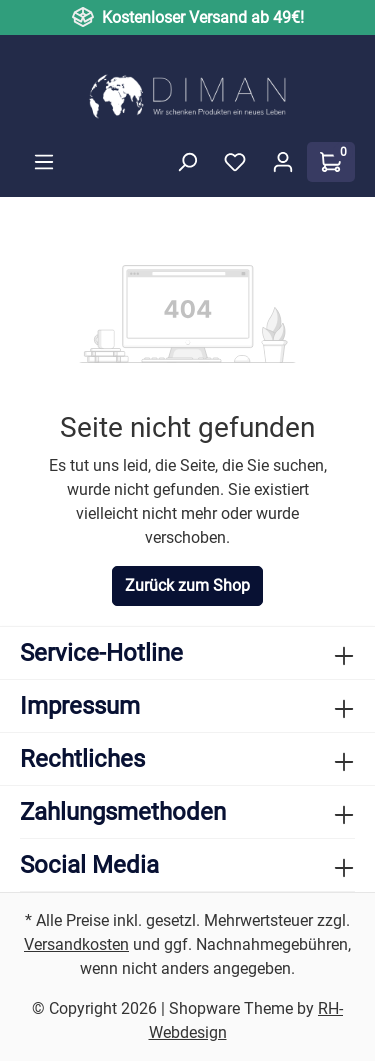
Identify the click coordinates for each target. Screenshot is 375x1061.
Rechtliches (82, 759)
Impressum (80, 706)
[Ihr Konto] (283, 162)
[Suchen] (187, 162)
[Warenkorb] (331, 162)
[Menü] (44, 162)
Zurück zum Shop (187, 585)
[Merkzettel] (235, 162)
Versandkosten (76, 944)
